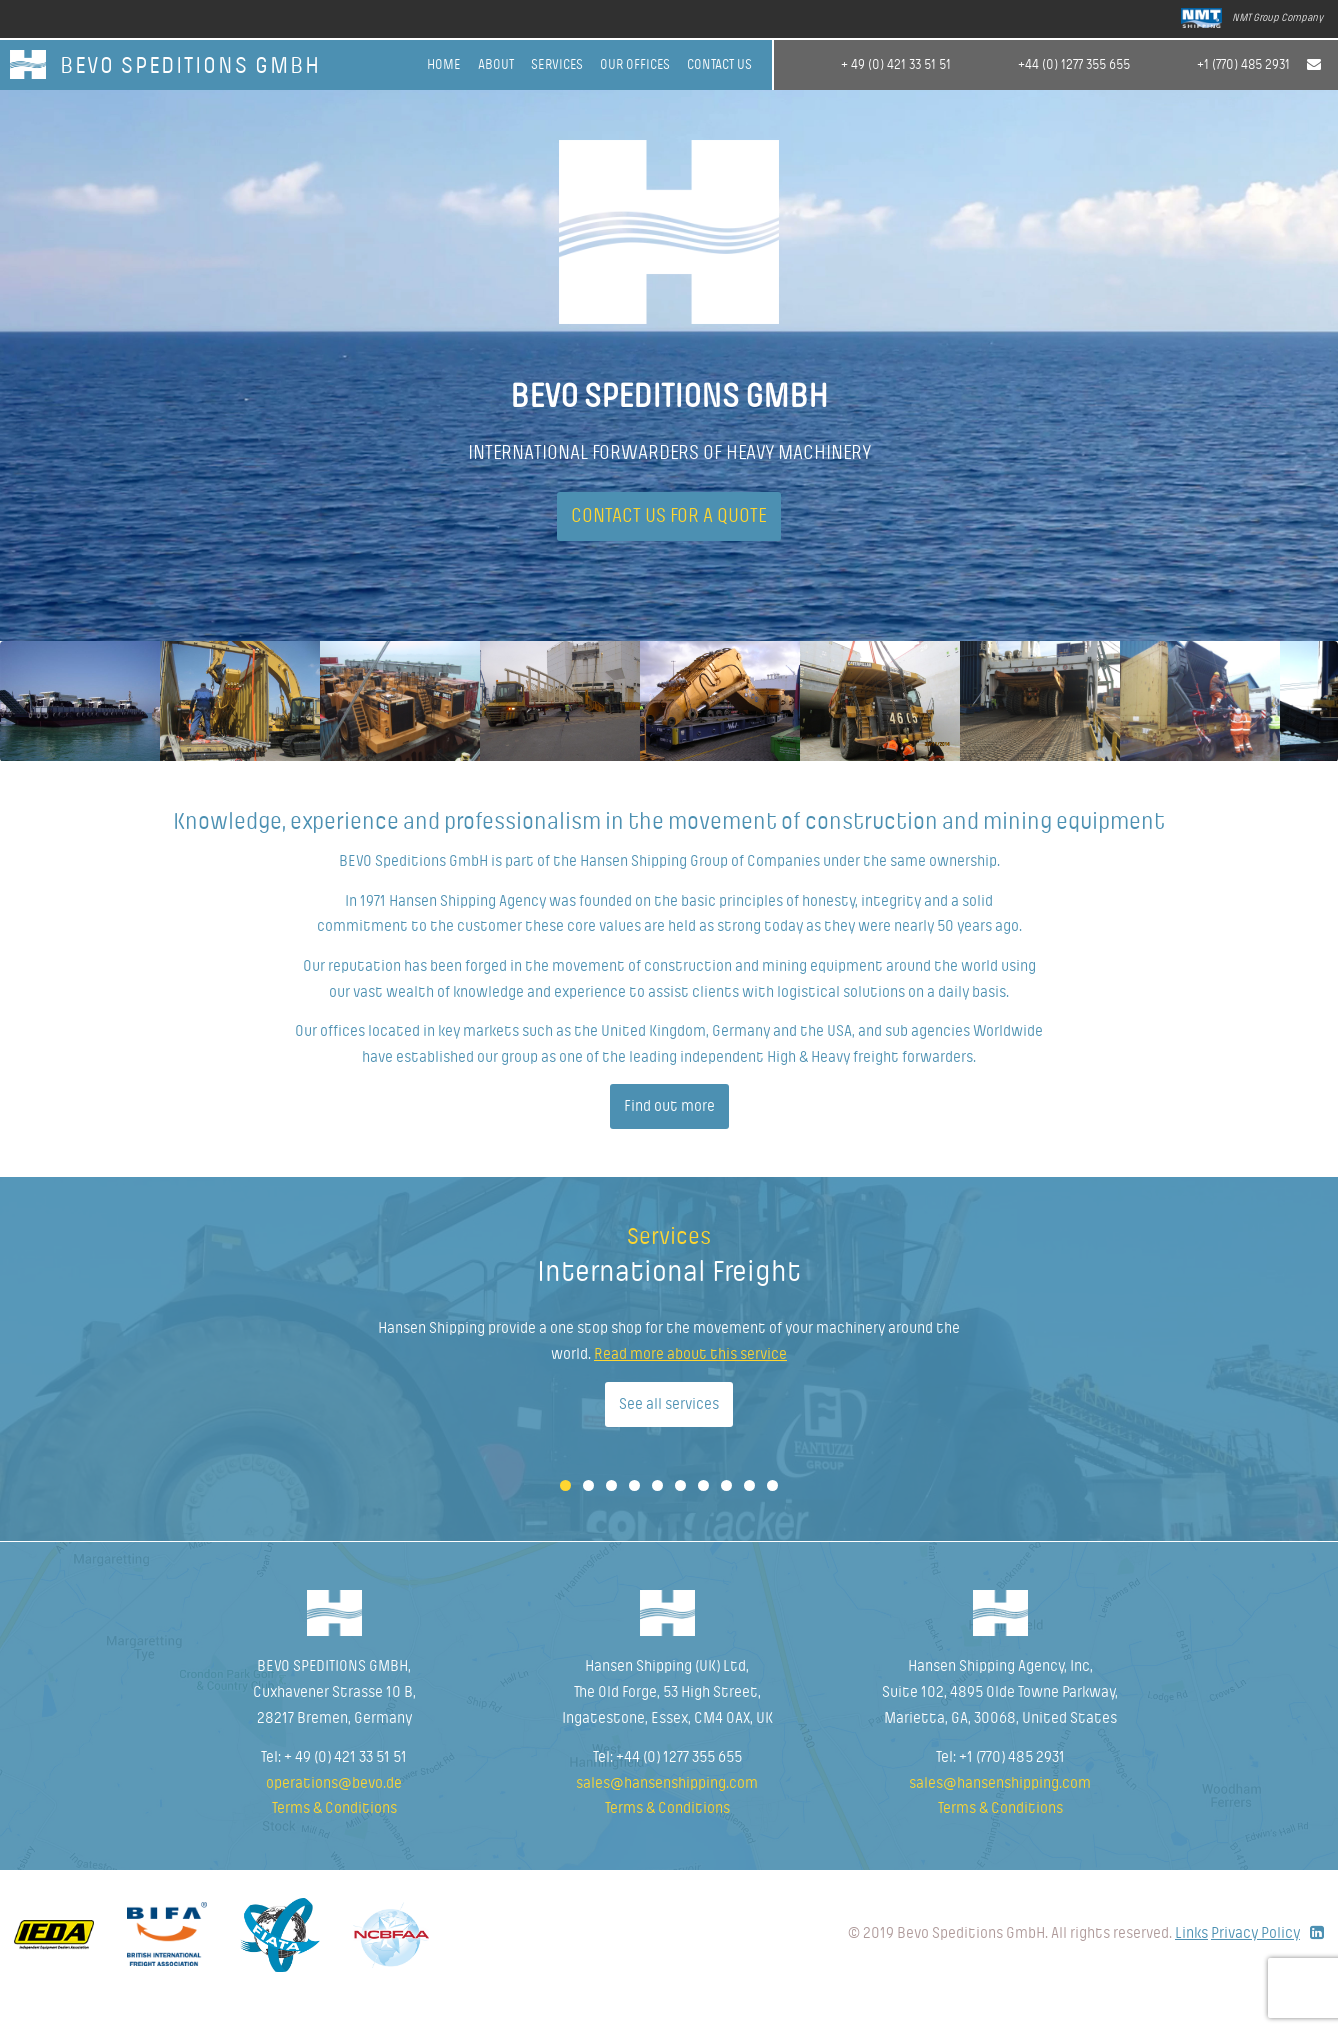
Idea (54, 1966)
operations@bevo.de (334, 1815)
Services (557, 65)
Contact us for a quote (669, 517)
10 (772, 1517)
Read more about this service (690, 1386)
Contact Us (719, 65)
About (496, 65)
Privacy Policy (1255, 1965)
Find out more (669, 1138)
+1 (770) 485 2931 (1243, 65)
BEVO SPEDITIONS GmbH (190, 66)
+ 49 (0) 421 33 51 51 (896, 65)
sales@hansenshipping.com (667, 1815)
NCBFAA (391, 1967)
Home (444, 65)
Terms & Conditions (334, 1840)
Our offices (635, 65)
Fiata (280, 1967)
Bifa (167, 1966)
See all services (669, 1435)
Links (1191, 1965)
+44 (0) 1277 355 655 (1074, 65)
